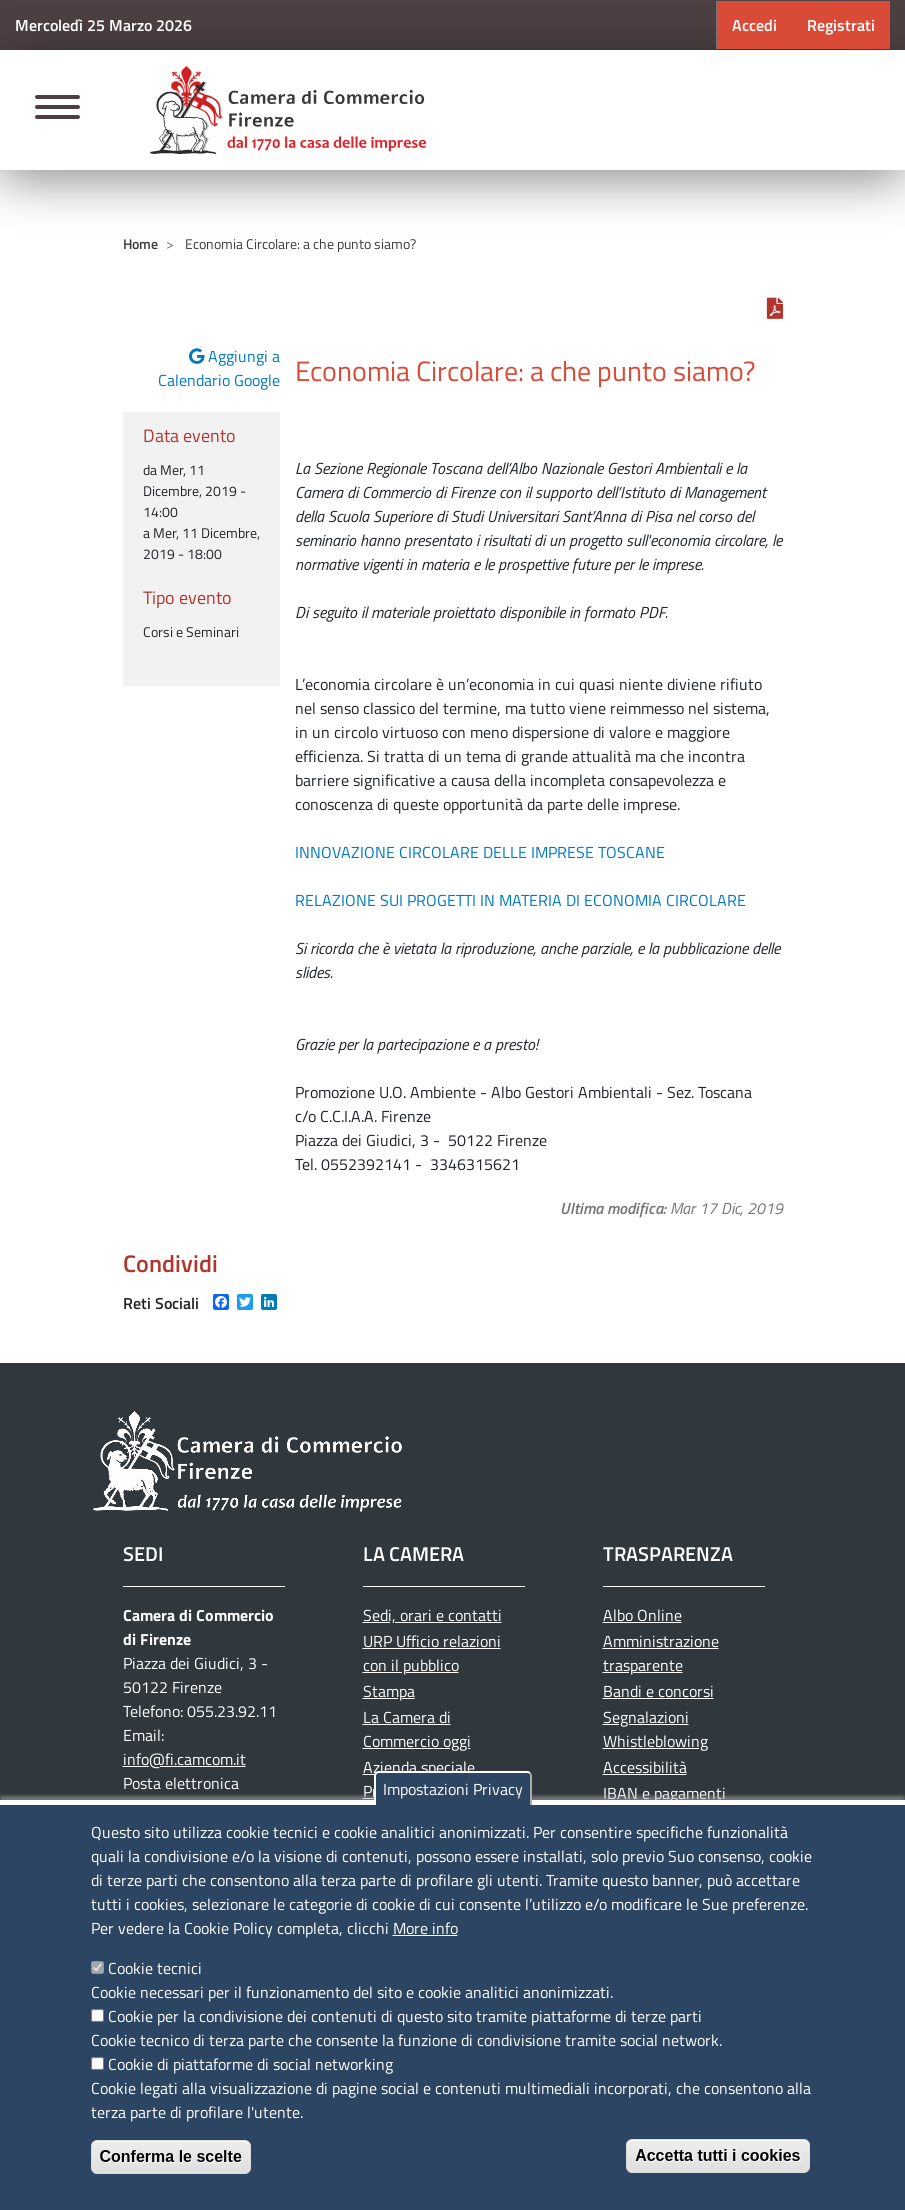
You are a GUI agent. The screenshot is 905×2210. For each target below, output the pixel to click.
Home (140, 243)
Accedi (754, 25)
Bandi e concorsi (658, 1691)
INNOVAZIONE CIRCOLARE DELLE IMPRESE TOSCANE (482, 852)
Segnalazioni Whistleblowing (655, 1729)
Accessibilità (645, 1767)
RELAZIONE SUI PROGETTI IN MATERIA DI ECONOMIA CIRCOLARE (520, 900)
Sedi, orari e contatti (432, 1615)
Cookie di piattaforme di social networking (250, 2064)
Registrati (841, 25)
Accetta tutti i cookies (717, 2155)
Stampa (389, 1691)
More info (425, 1928)
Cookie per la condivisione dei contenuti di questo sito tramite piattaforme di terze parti (405, 2016)
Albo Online (642, 1615)
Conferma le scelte (171, 2156)
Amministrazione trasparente (661, 1653)
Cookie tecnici (155, 1968)
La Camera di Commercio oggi (417, 1729)
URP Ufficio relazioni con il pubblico (432, 1653)
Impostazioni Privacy (453, 1789)
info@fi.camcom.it (184, 1759)
